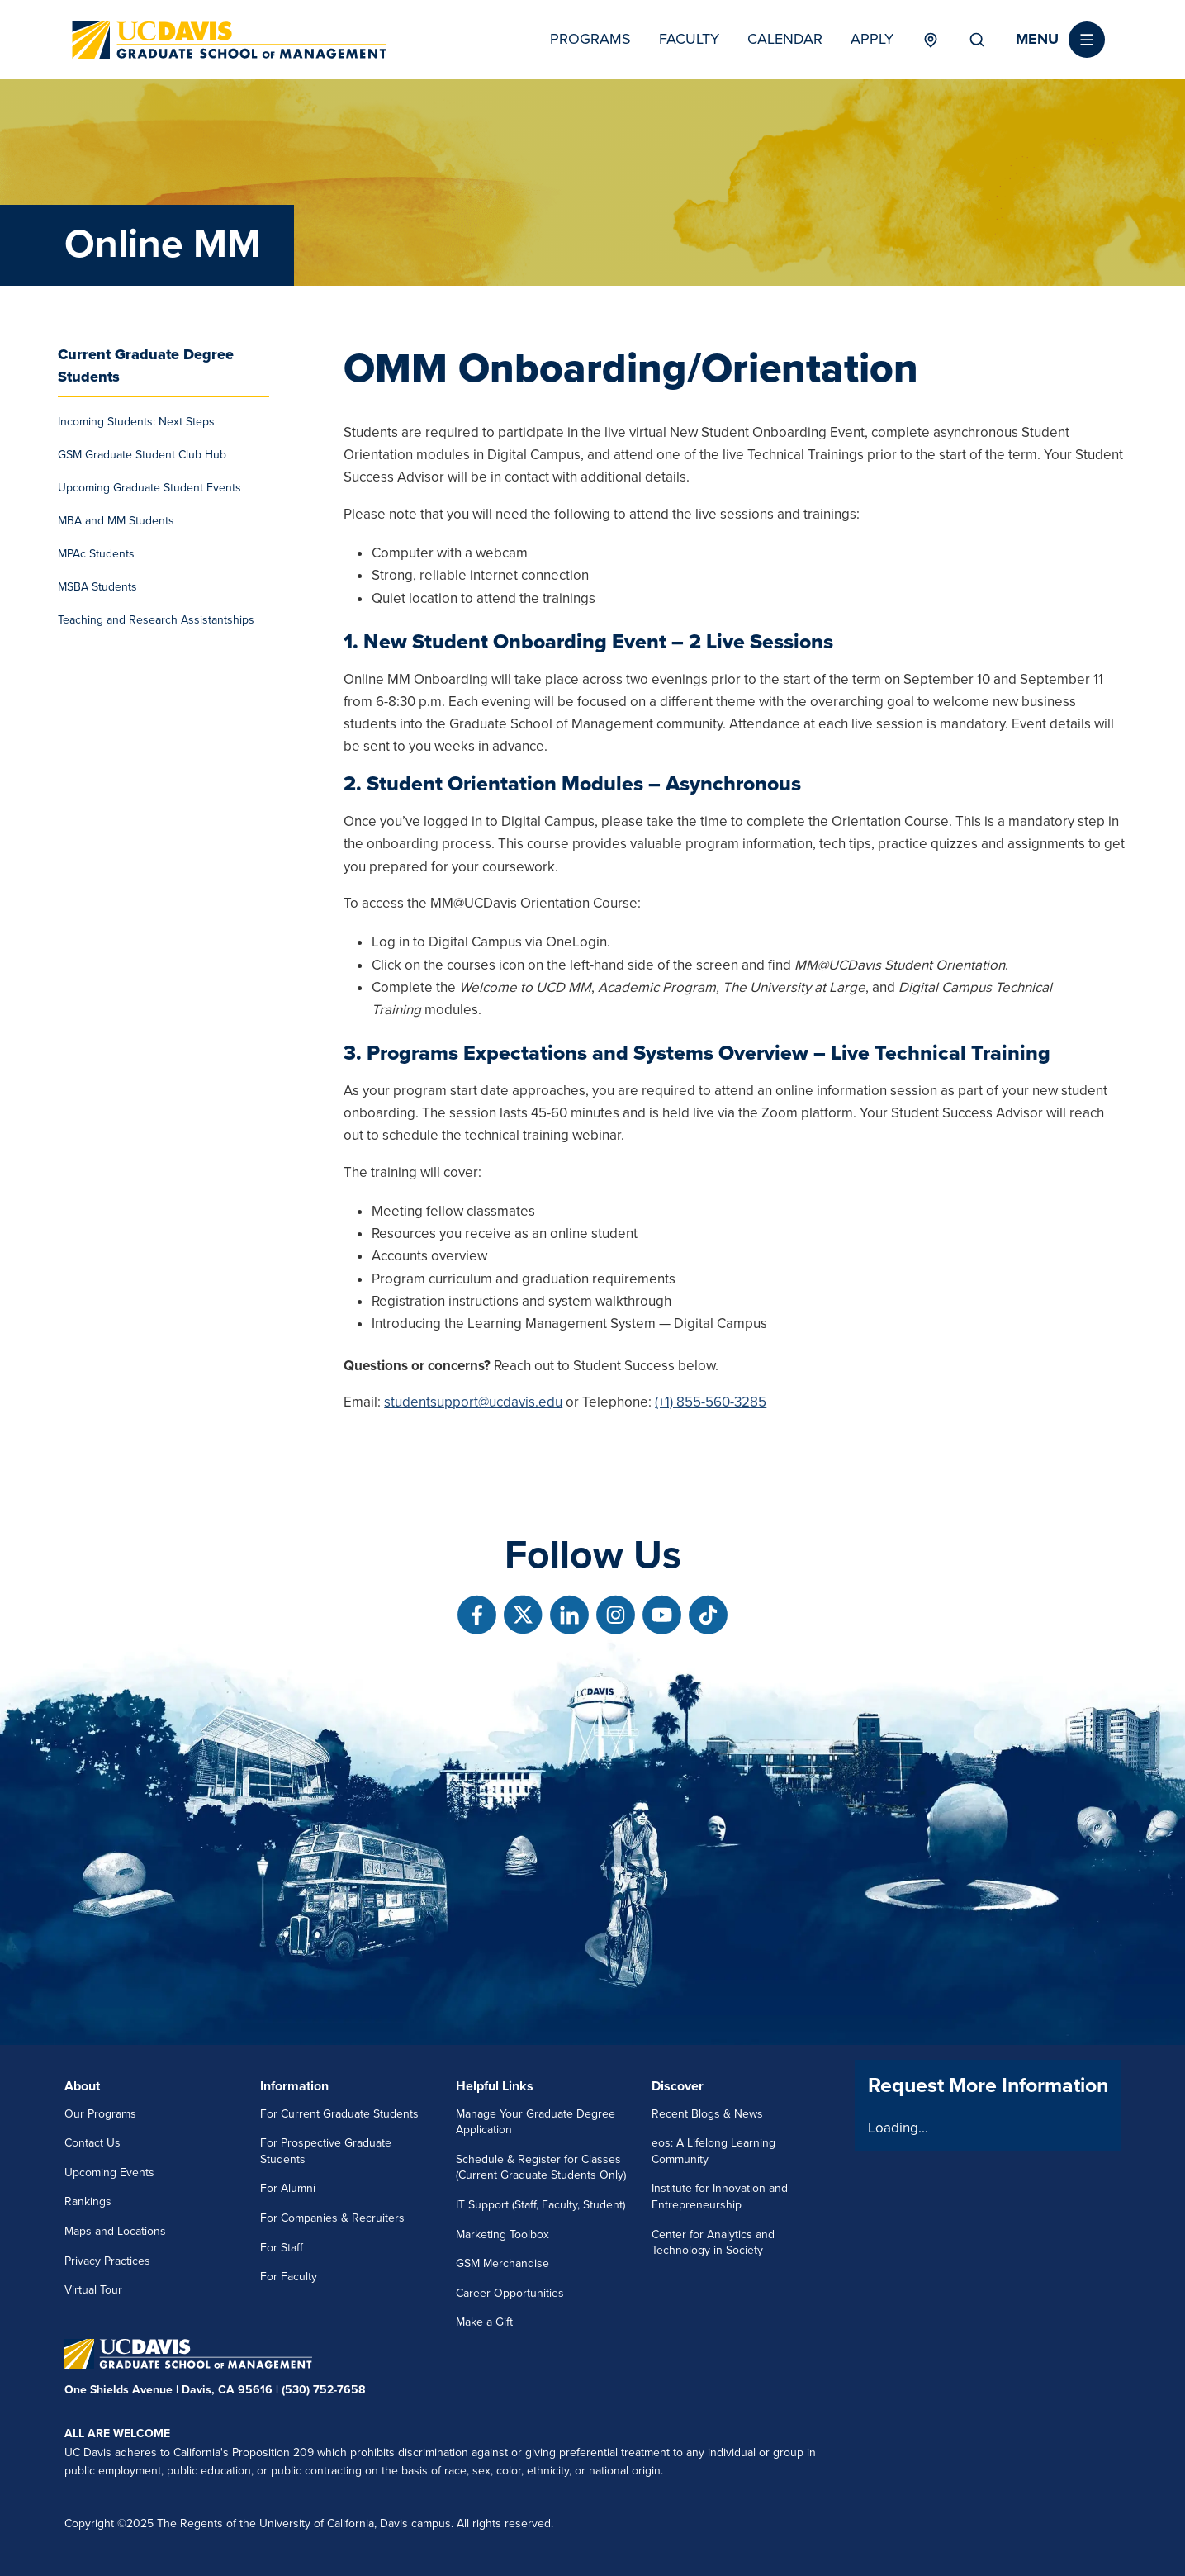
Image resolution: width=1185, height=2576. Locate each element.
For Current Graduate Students (339, 2114)
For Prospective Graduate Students (325, 2151)
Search (977, 39)
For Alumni (287, 2188)
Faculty (689, 39)
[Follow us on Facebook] (477, 1615)
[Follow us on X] (523, 1615)
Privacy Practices (107, 2261)
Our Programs (100, 2114)
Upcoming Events (109, 2173)
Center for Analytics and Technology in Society (713, 2242)
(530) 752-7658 (323, 2390)
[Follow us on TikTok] (708, 1615)
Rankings (87, 2201)
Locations (931, 39)
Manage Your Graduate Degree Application (535, 2122)
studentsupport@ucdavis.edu (473, 1402)
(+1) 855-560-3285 (710, 1402)
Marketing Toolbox (502, 2234)
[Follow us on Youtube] (662, 1615)
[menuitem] (163, 422)
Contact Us (92, 2143)
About (82, 2086)
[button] (1060, 39)
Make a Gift (484, 2322)
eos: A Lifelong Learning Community (713, 2151)
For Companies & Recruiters (332, 2218)
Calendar (784, 39)
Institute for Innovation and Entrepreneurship (720, 2196)
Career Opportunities (510, 2293)
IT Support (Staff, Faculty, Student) (540, 2205)
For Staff (281, 2248)
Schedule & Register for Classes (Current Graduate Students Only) (541, 2167)
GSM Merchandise (502, 2263)
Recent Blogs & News (707, 2114)
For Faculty (288, 2277)
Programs (590, 39)
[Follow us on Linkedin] (569, 1615)
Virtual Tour (93, 2290)
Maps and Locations (115, 2231)
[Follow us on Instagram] (616, 1615)
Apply (872, 39)
